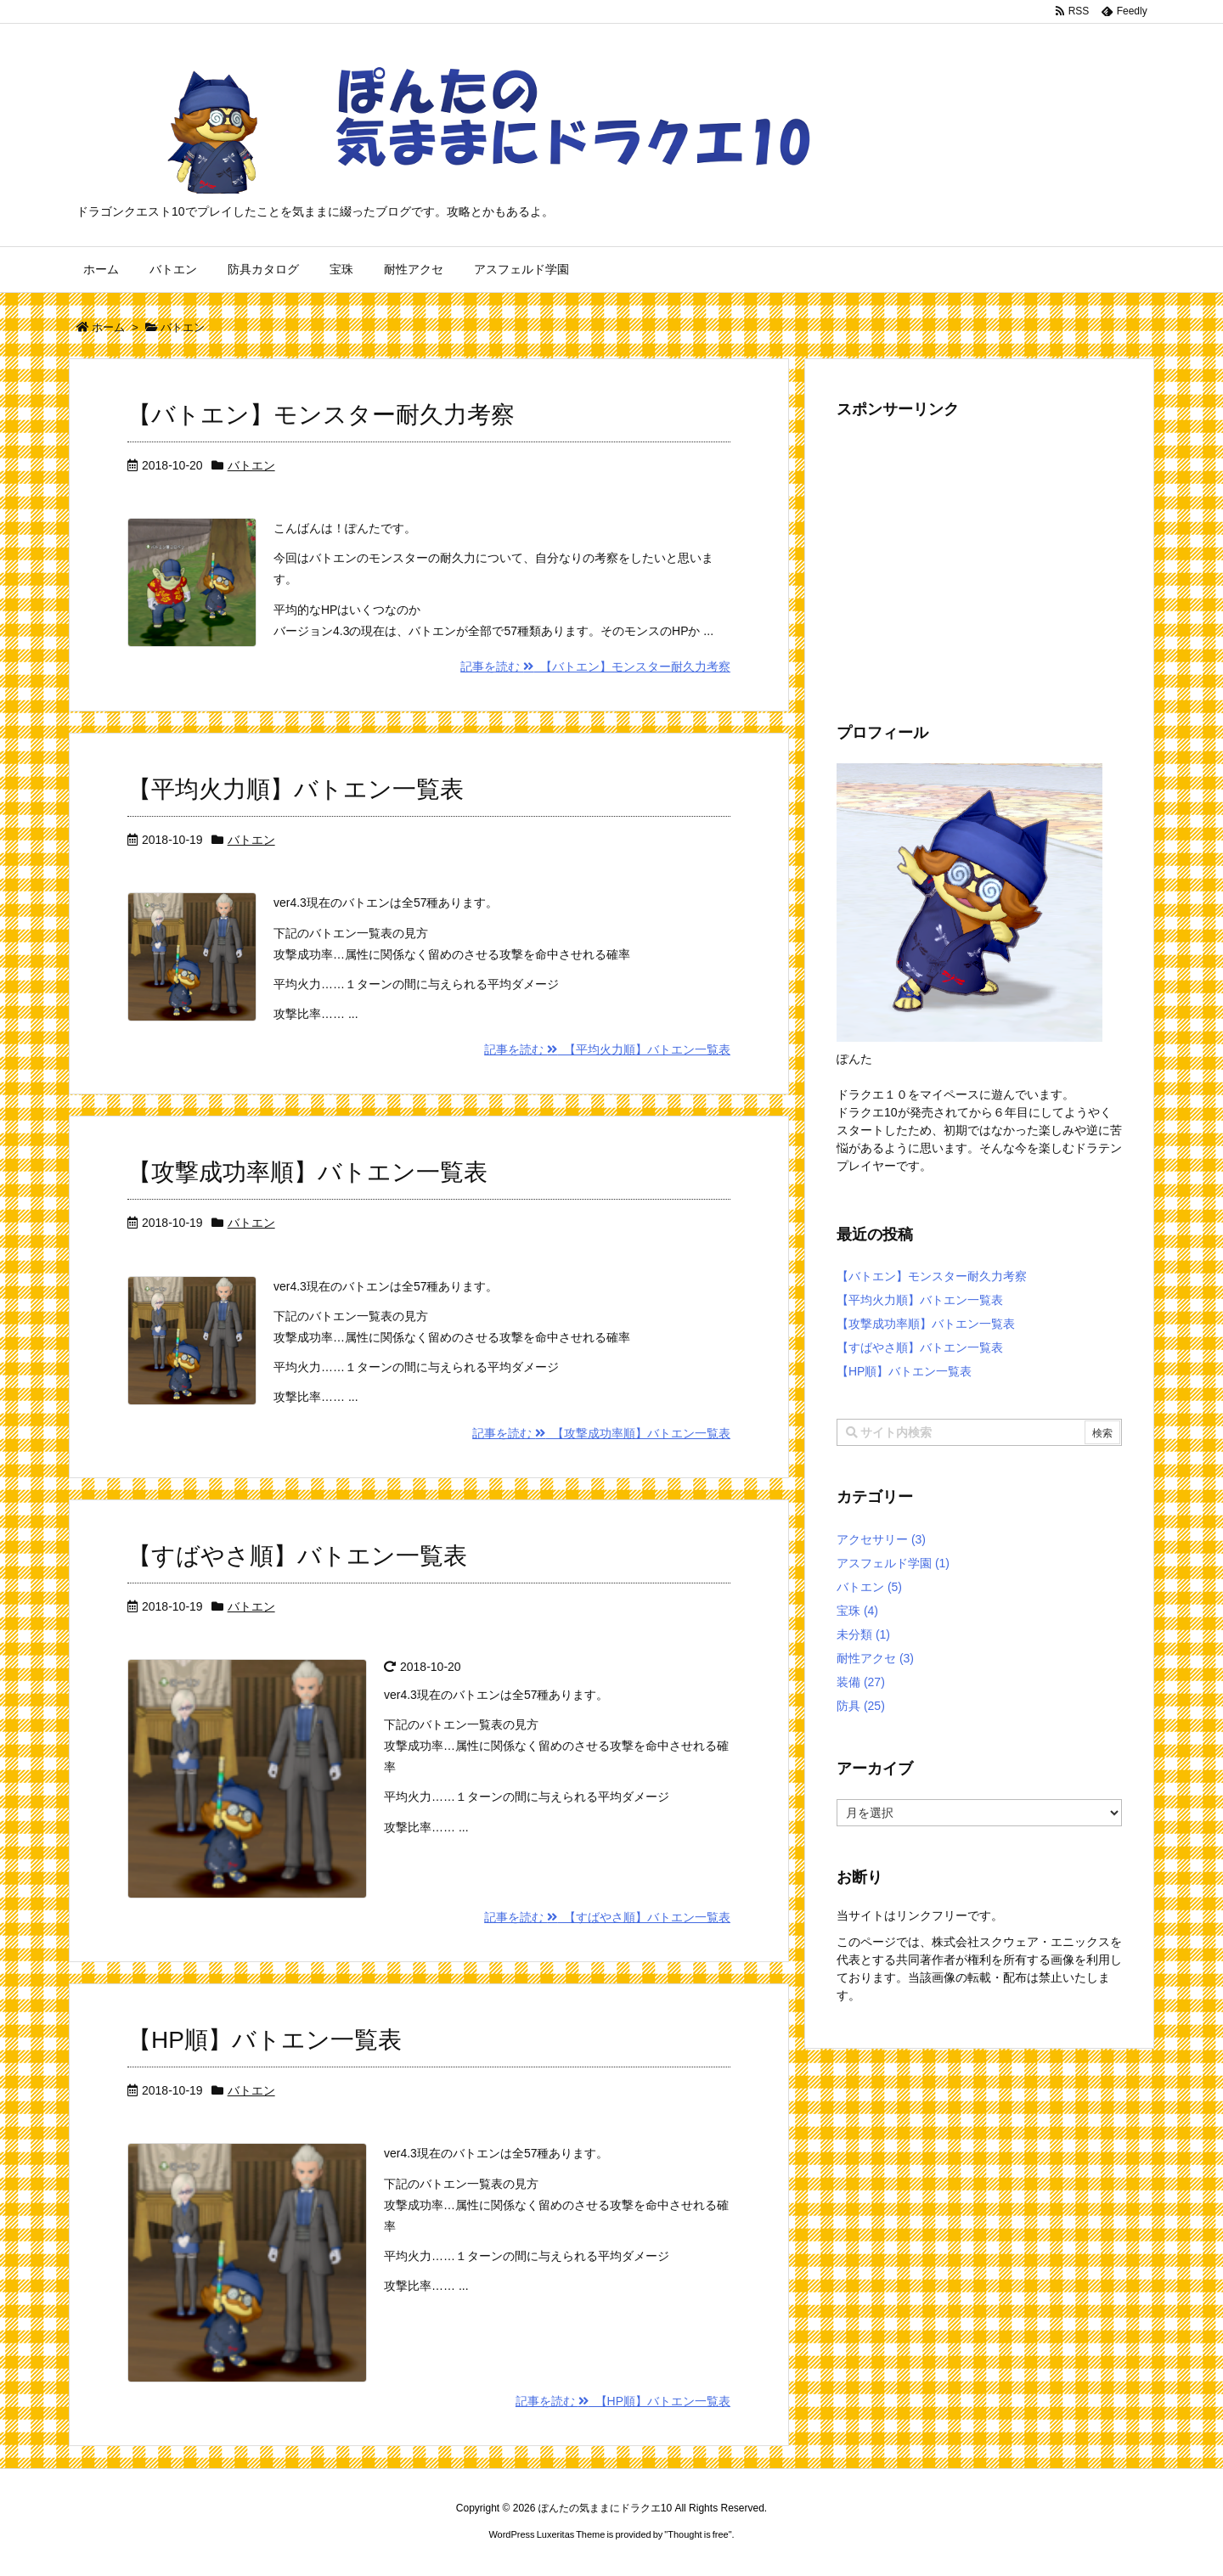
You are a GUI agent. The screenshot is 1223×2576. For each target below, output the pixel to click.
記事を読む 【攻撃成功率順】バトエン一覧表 (601, 1433)
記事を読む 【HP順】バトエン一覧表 (623, 2401)
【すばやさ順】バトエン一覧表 (297, 1556)
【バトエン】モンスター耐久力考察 (321, 415)
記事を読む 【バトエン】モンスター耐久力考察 (595, 666)
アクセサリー (881, 1539)
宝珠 (857, 1610)
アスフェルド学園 (893, 1563)
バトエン (251, 465)
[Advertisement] (979, 558)
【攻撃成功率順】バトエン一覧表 (307, 1172)
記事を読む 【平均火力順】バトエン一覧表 (607, 1049)
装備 (861, 1682)
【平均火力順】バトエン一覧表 (295, 789)
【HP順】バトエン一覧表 (264, 2040)
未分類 (863, 1634)
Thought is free (698, 2534)
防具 (861, 1706)
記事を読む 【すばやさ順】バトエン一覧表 (607, 1917)
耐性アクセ (875, 1658)
